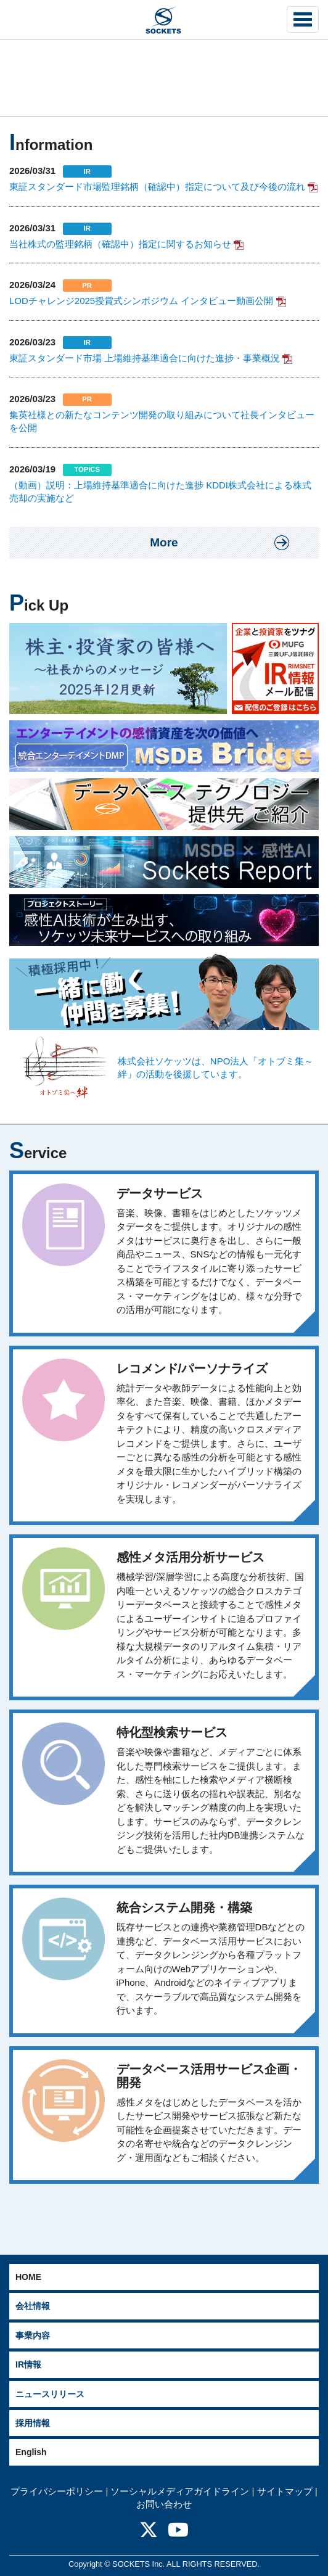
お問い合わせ (164, 2504)
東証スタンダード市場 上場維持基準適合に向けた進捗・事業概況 (144, 358)
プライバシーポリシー (56, 2491)
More (164, 542)
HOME (28, 2277)
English (31, 2452)
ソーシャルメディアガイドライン (179, 2491)
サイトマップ (285, 2491)
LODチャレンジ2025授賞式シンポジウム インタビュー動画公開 (141, 300)
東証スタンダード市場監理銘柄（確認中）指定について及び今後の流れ (157, 186)
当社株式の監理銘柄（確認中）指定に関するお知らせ (120, 244)
